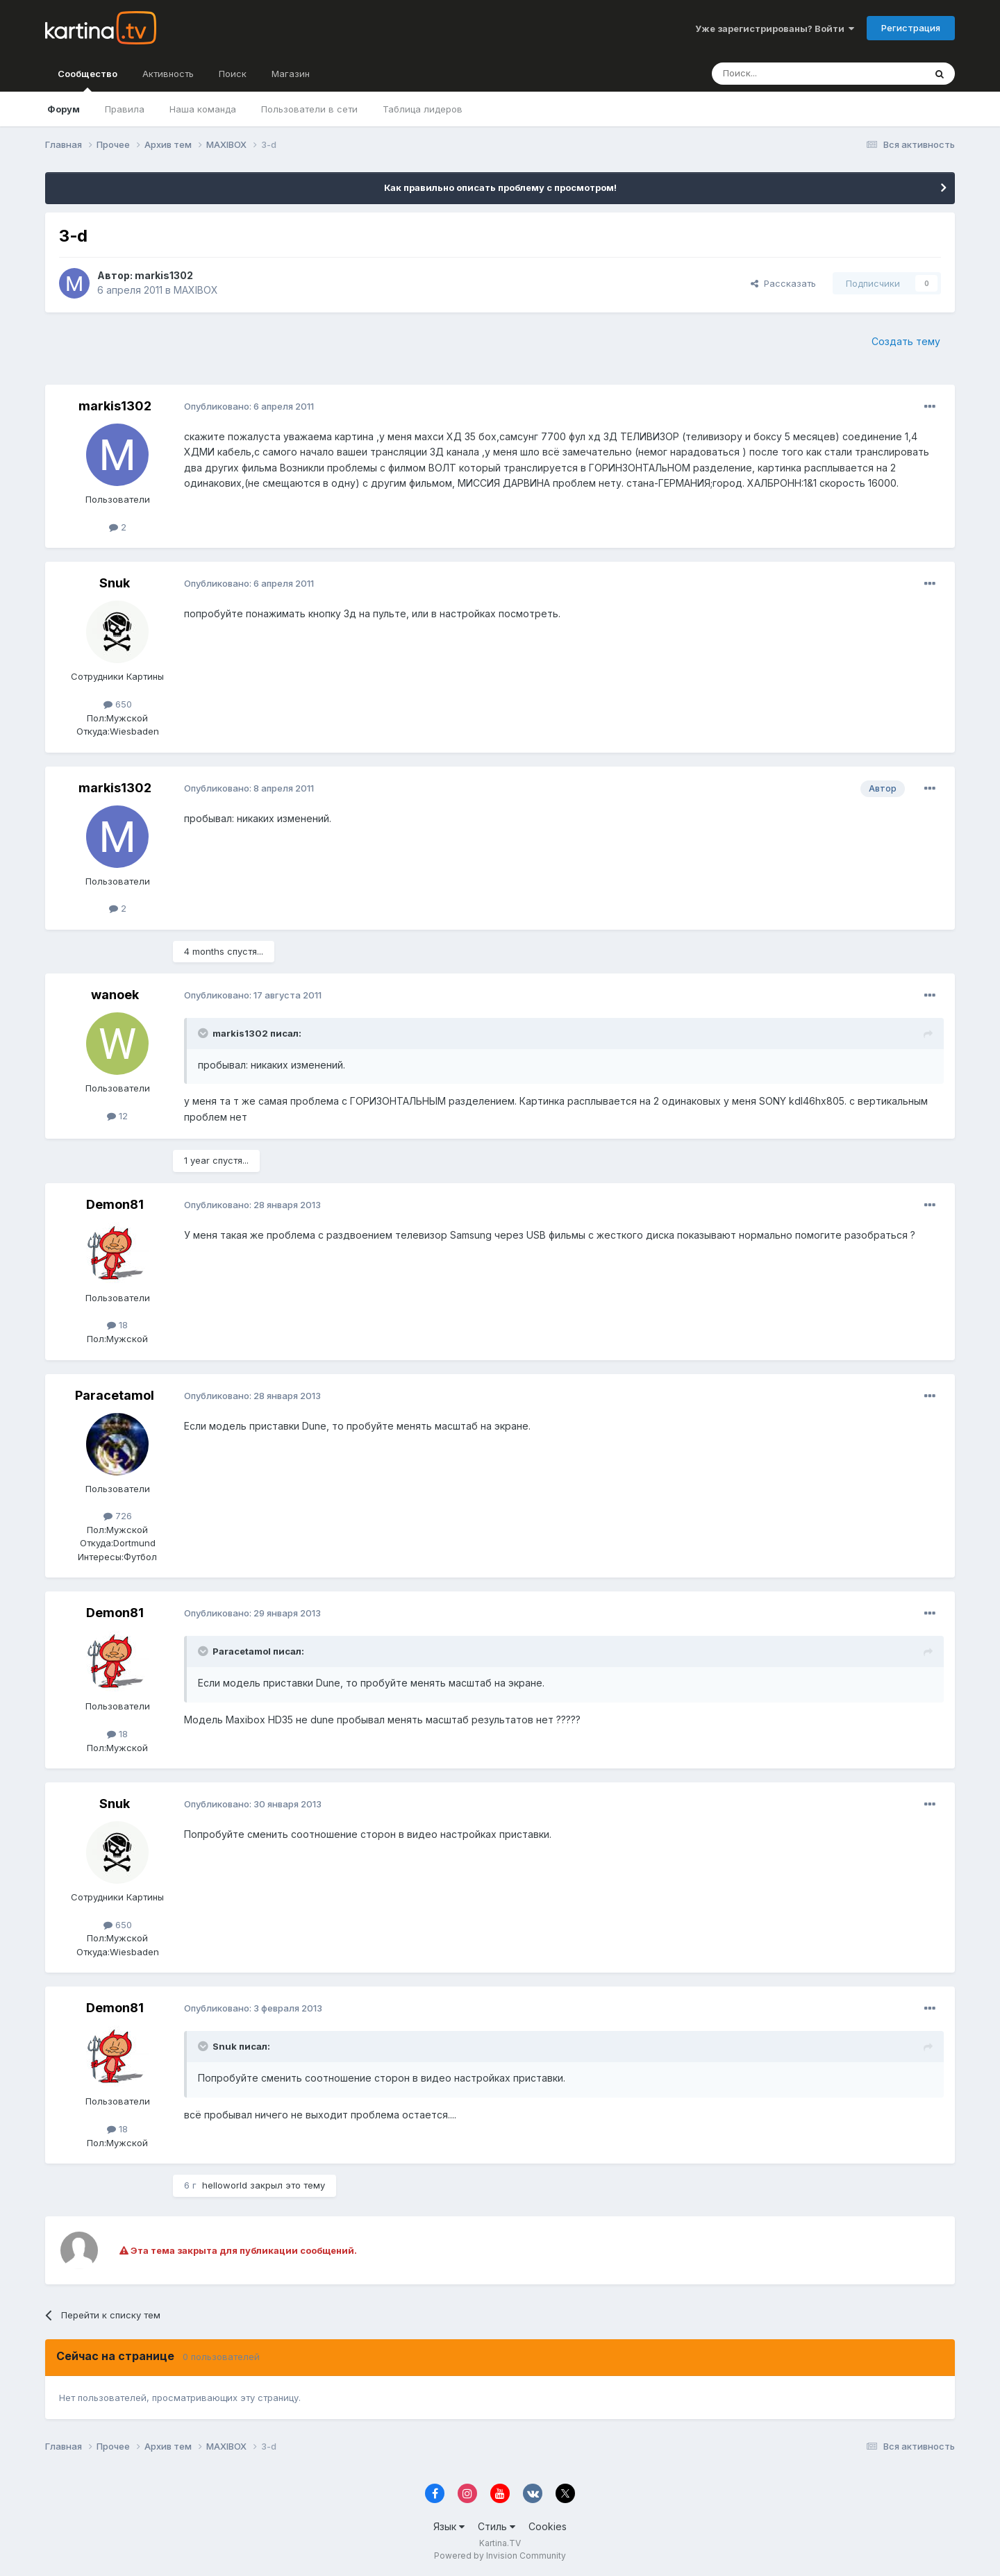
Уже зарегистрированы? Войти (774, 28)
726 (117, 1515)
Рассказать (783, 283)
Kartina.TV (500, 2543)
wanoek (115, 994)
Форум (63, 109)
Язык (449, 2526)
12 (117, 1115)
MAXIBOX (196, 290)
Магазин (291, 73)
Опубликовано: (249, 406)
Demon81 (115, 1204)
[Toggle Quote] (204, 1033)
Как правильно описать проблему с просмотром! (500, 187)
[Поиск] (780, 73)
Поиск (233, 73)
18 (117, 1324)
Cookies (547, 2526)
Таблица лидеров (422, 109)
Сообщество (87, 80)
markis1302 (164, 275)
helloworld (224, 2185)
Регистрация (910, 27)
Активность (168, 73)
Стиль (496, 2526)
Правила (124, 109)
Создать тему (906, 341)
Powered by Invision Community (500, 2555)
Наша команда (202, 109)
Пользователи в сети (309, 109)
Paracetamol (114, 1395)
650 (117, 704)
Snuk (114, 583)
